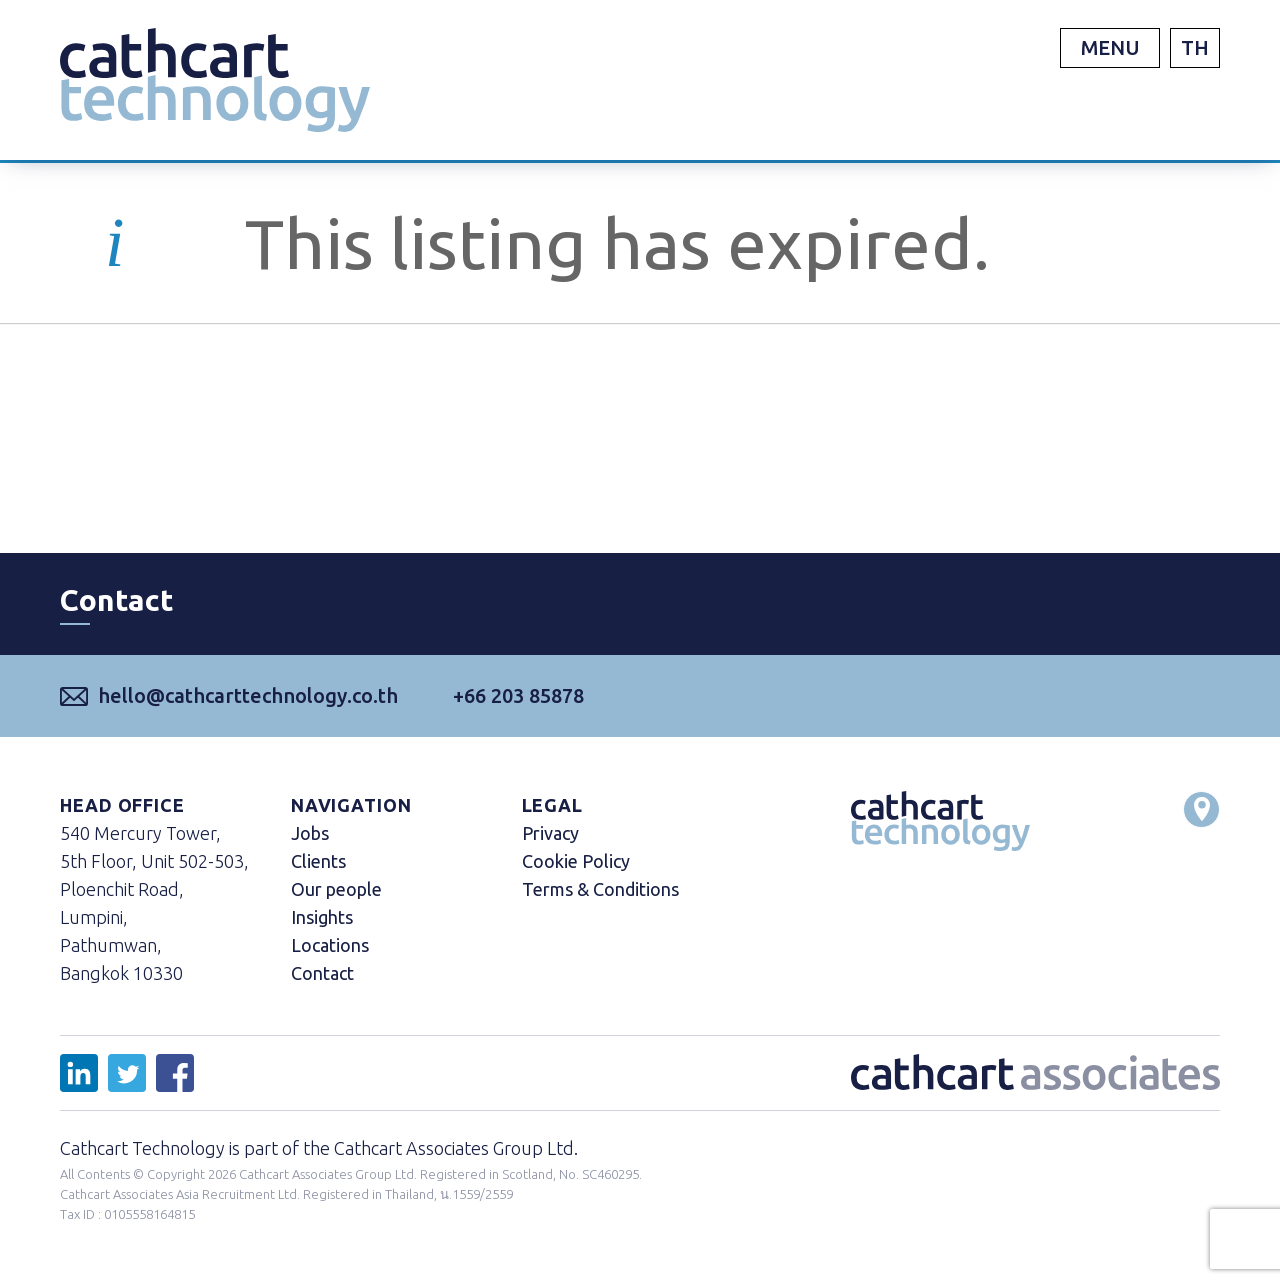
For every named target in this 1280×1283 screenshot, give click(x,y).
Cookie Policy (576, 861)
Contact (322, 973)
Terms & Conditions (600, 889)
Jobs (310, 833)
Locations (330, 945)
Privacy (550, 833)
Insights (322, 917)
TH (1195, 47)
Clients (318, 861)
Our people (336, 889)
